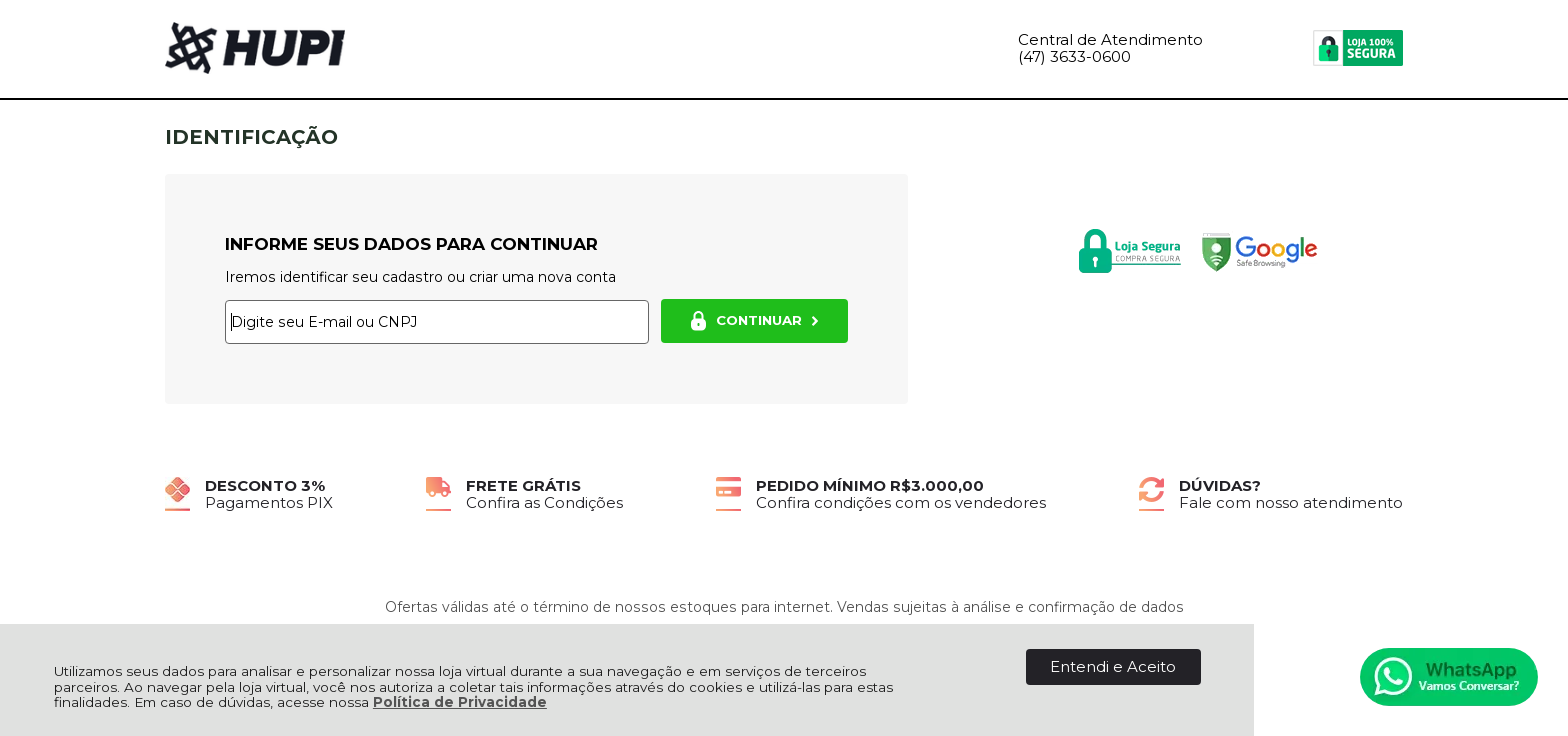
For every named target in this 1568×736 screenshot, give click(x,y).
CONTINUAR (754, 321)
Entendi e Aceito (1113, 666)
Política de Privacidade (460, 702)
